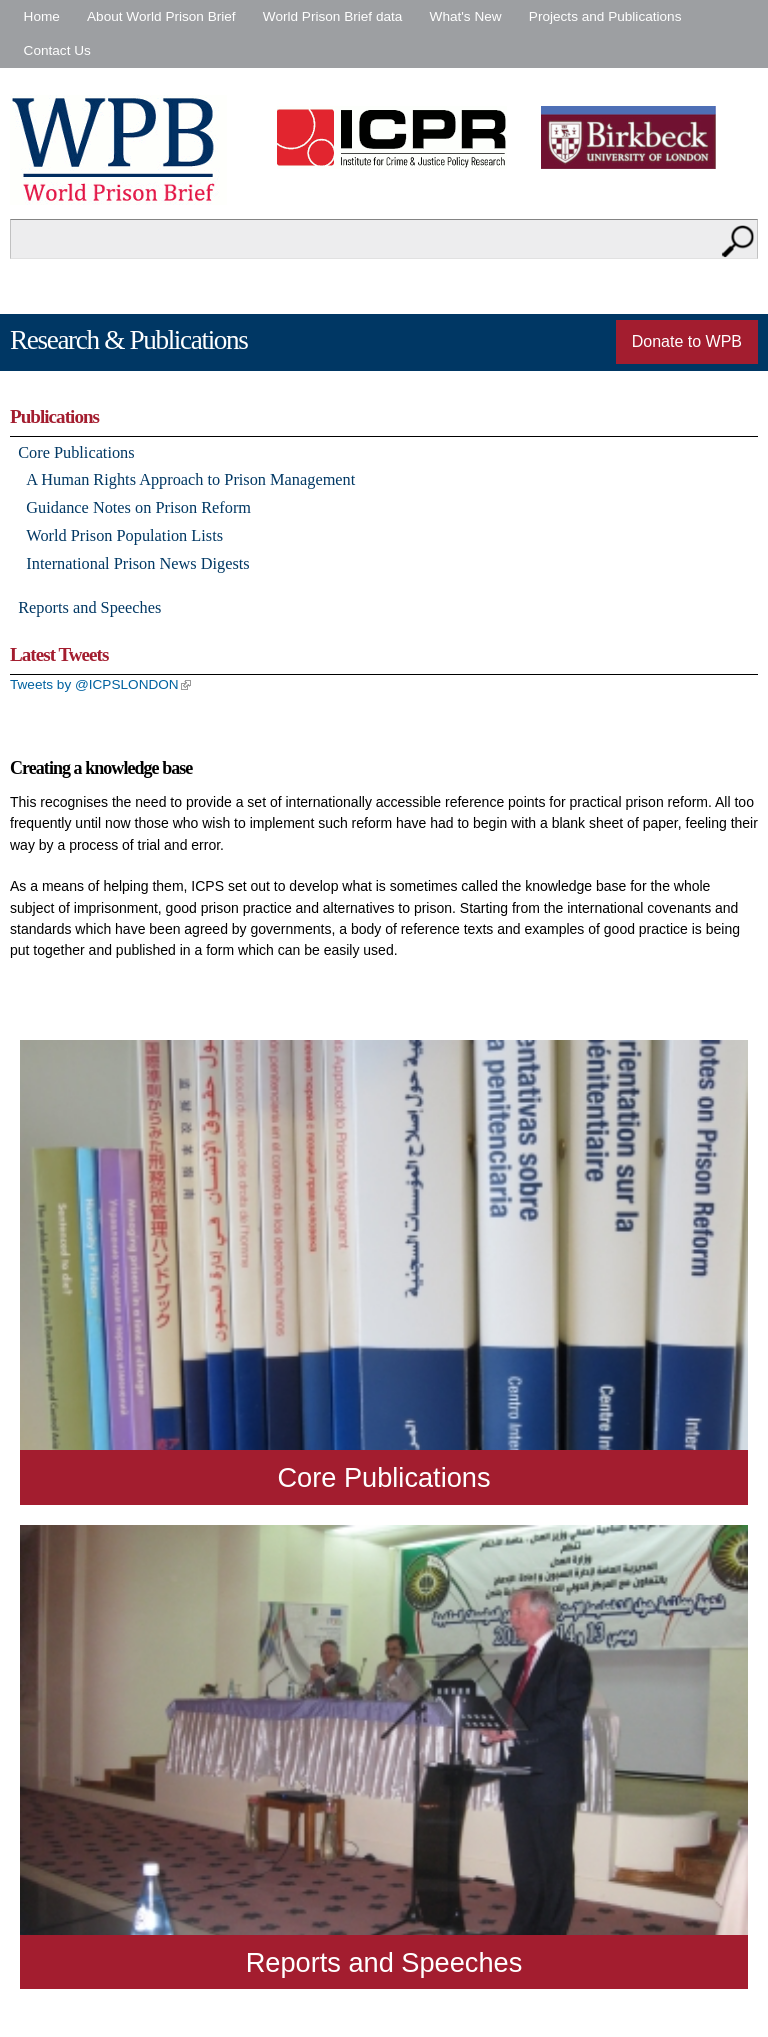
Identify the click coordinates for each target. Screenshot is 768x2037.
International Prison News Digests (137, 563)
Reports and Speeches (89, 607)
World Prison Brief (118, 150)
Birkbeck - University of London (641, 137)
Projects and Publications (605, 16)
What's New (466, 16)
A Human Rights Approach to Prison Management (190, 479)
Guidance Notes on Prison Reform (138, 507)
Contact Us (57, 50)
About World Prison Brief (161, 16)
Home (42, 16)
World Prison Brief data (333, 16)
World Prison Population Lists (124, 535)
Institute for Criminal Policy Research (396, 137)
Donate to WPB (687, 341)
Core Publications (76, 452)
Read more (384, 1272)
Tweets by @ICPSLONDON (100, 684)
